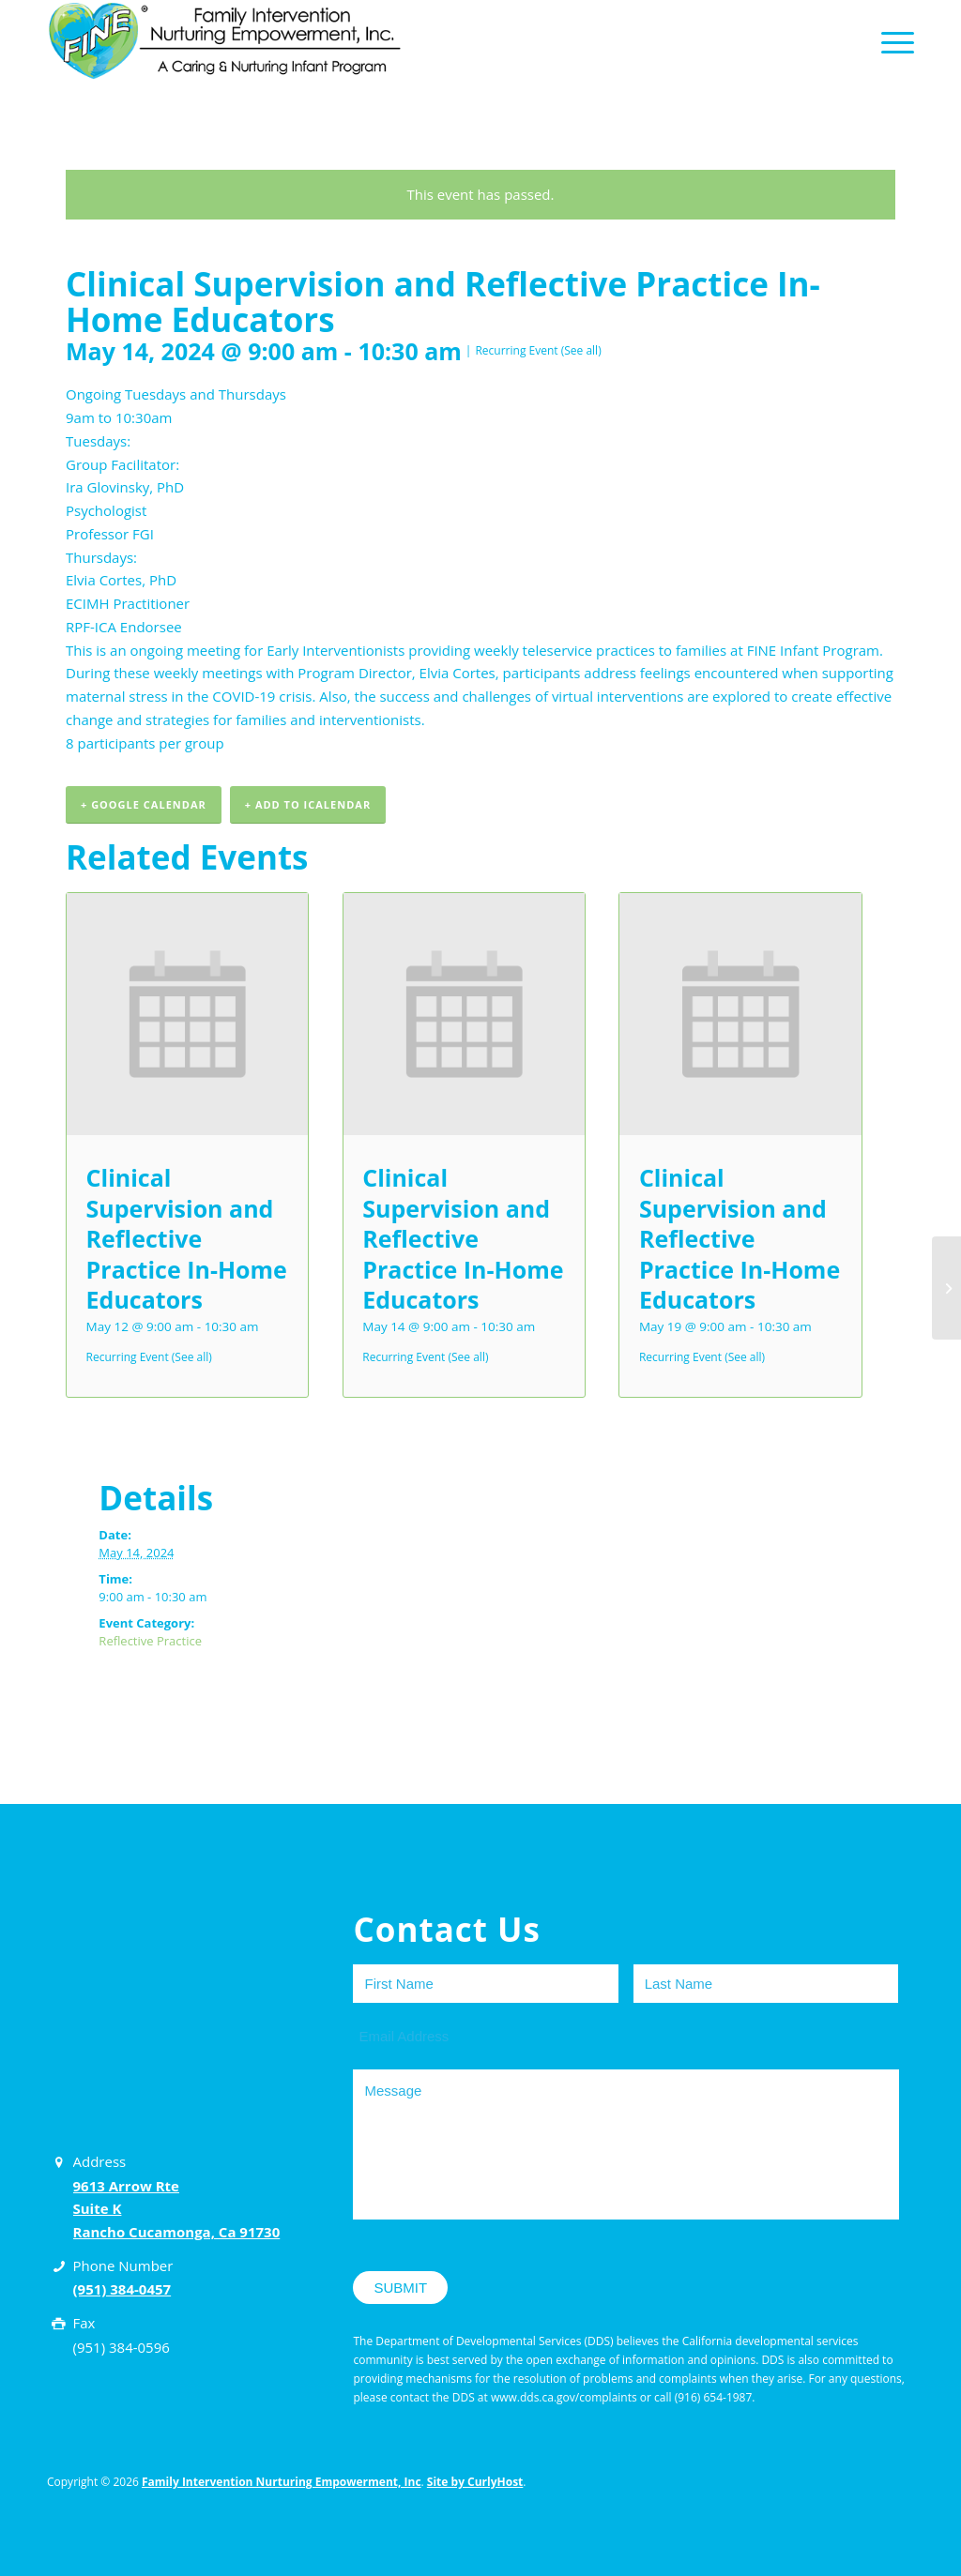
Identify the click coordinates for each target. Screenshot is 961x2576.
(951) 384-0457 (122, 2289)
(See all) (581, 350)
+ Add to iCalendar (308, 804)
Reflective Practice (150, 1640)
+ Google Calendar (143, 804)
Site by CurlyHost (475, 2482)
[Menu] (891, 41)
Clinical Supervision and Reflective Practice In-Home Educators (186, 1238)
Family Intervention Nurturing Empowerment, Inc (281, 2482)
